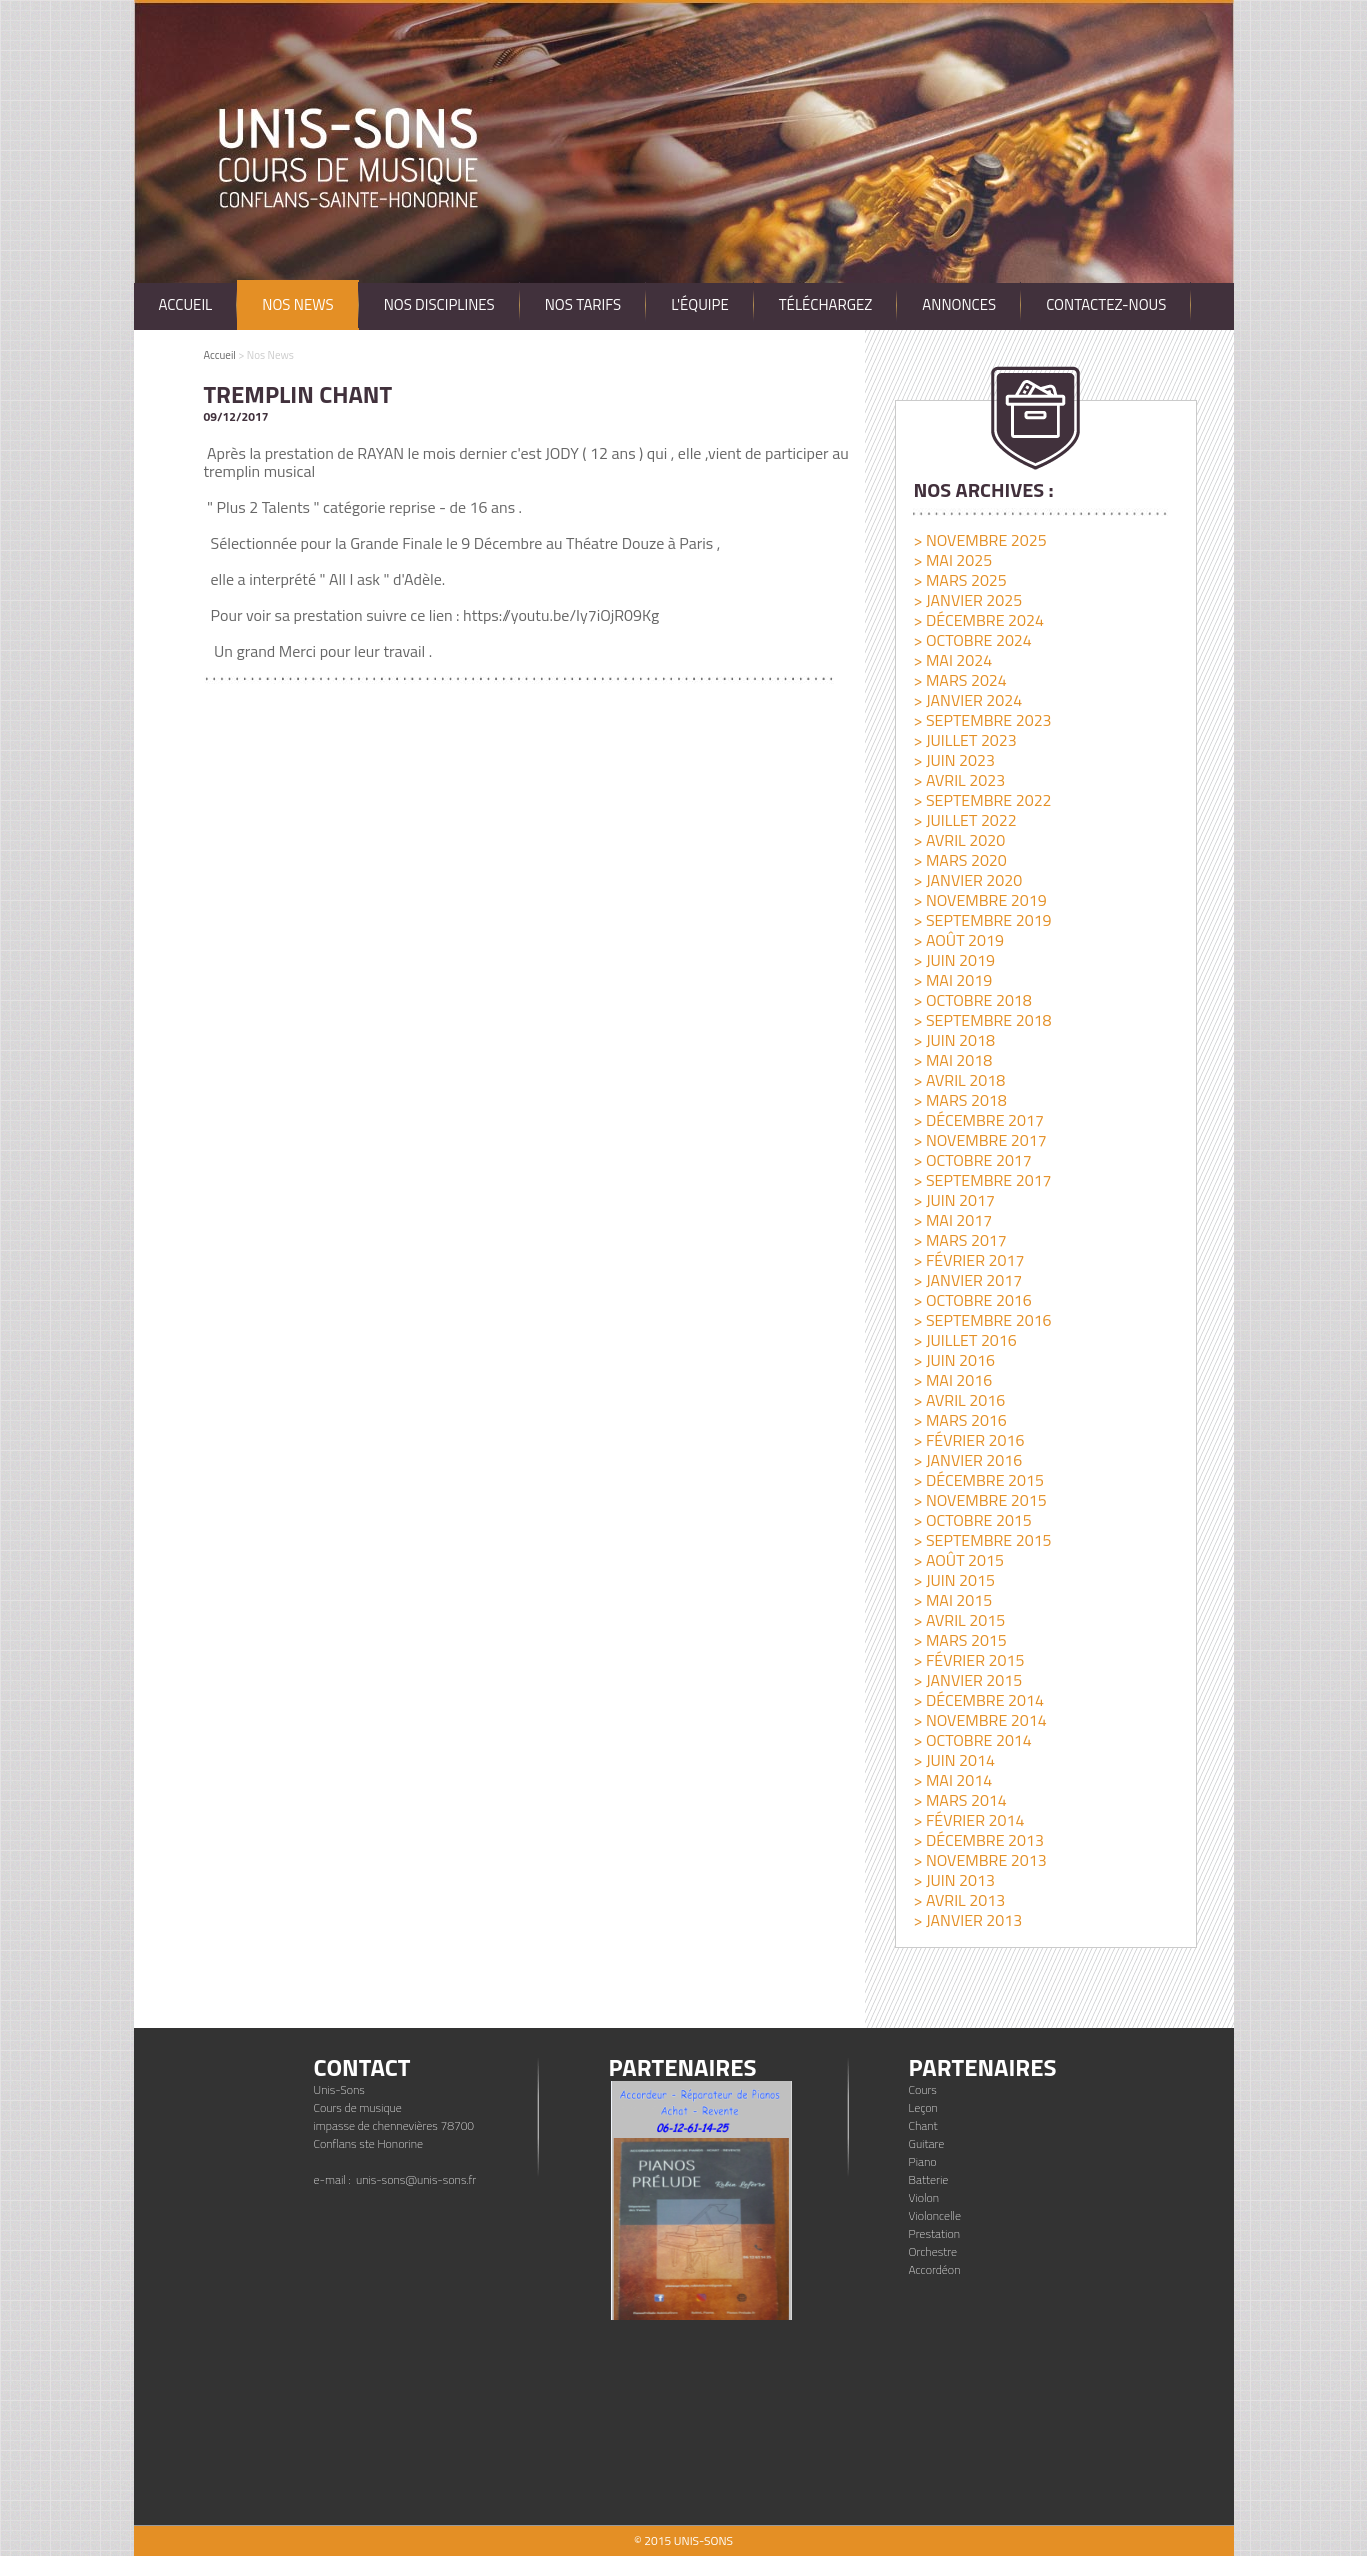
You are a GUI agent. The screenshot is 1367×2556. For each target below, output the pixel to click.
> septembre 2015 (982, 1540)
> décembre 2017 (978, 1120)
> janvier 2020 (967, 880)
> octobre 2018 (972, 1000)
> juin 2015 (954, 1580)
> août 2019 (958, 940)
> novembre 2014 (979, 1720)
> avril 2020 (959, 840)
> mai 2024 (952, 660)
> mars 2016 (959, 1420)
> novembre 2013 (979, 1860)
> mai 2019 (952, 980)
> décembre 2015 (978, 1480)
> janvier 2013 (967, 1920)
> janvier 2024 (967, 700)
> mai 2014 (952, 1780)
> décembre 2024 (978, 620)
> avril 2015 (959, 1620)
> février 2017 (968, 1260)
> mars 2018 (959, 1100)
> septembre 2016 (982, 1320)
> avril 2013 (959, 1900)
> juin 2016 (954, 1360)
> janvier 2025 (967, 600)
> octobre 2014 (972, 1740)
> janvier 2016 (967, 1460)
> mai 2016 (952, 1380)
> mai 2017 (952, 1220)
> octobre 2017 (972, 1160)
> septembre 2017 (982, 1180)
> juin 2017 (954, 1200)
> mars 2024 (959, 680)
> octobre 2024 (972, 640)
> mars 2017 (959, 1240)
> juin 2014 (954, 1760)
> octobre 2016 (972, 1300)
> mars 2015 (959, 1640)
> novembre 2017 (979, 1140)
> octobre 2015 (972, 1520)
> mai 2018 (952, 1060)
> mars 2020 (959, 860)
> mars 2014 (959, 1800)
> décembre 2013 (978, 1840)
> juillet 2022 (964, 820)
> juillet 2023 (964, 740)
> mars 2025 (959, 580)
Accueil (220, 355)
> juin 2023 (954, 760)
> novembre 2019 (979, 900)
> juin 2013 (954, 1880)
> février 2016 (968, 1440)
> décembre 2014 (978, 1700)
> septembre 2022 (982, 800)
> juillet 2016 (964, 1340)
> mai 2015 (952, 1600)
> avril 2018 (959, 1080)
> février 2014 (968, 1820)
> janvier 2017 (967, 1280)
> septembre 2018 (982, 1020)
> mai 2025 (952, 560)
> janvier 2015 (967, 1680)
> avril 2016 (959, 1400)
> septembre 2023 (982, 720)
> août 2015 (958, 1560)
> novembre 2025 (979, 540)
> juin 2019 (954, 960)
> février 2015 (968, 1660)
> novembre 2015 (979, 1500)
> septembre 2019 (982, 920)
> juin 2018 (954, 1040)
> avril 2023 (959, 780)
